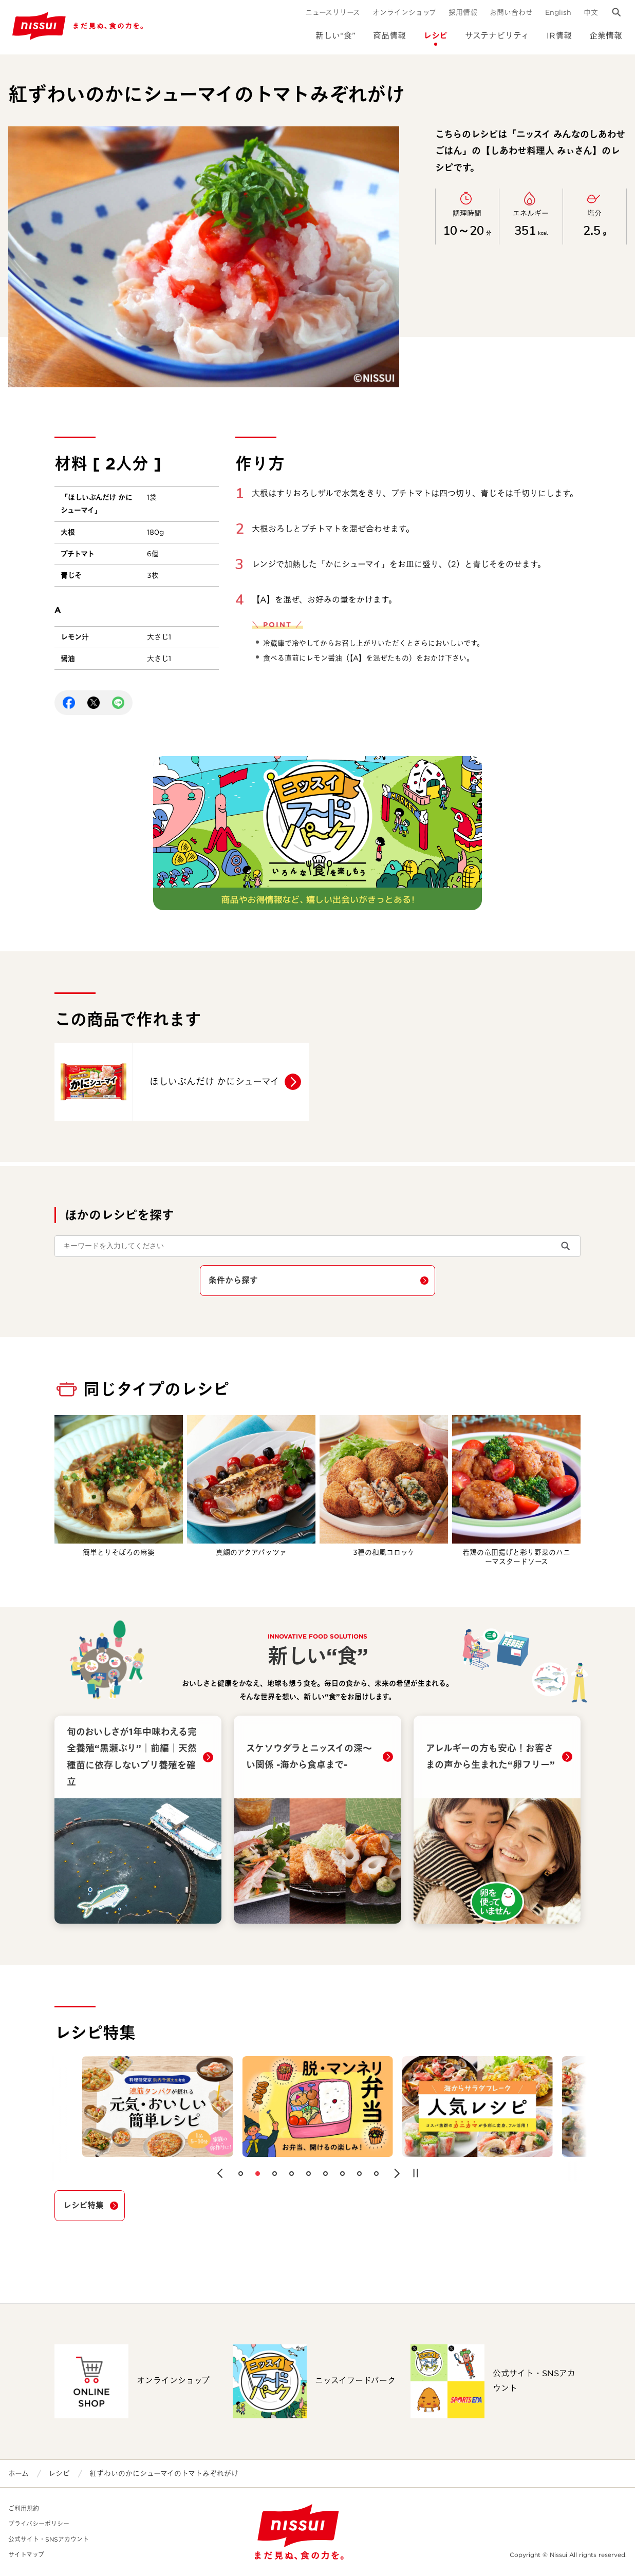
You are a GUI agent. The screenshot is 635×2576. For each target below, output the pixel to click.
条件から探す (233, 1280)
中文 (591, 12)
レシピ (435, 36)
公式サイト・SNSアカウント (48, 2539)
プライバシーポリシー (38, 2524)
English (558, 12)
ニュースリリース (332, 12)
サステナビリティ (497, 36)
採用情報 (463, 12)
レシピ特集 (83, 2205)
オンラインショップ (404, 12)
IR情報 (559, 36)
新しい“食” (335, 36)
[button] (220, 2173)
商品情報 (389, 36)
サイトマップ (26, 2555)
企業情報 (605, 36)
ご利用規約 (23, 2508)
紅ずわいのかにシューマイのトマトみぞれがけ (163, 2473)
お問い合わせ (511, 12)
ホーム (18, 2473)
